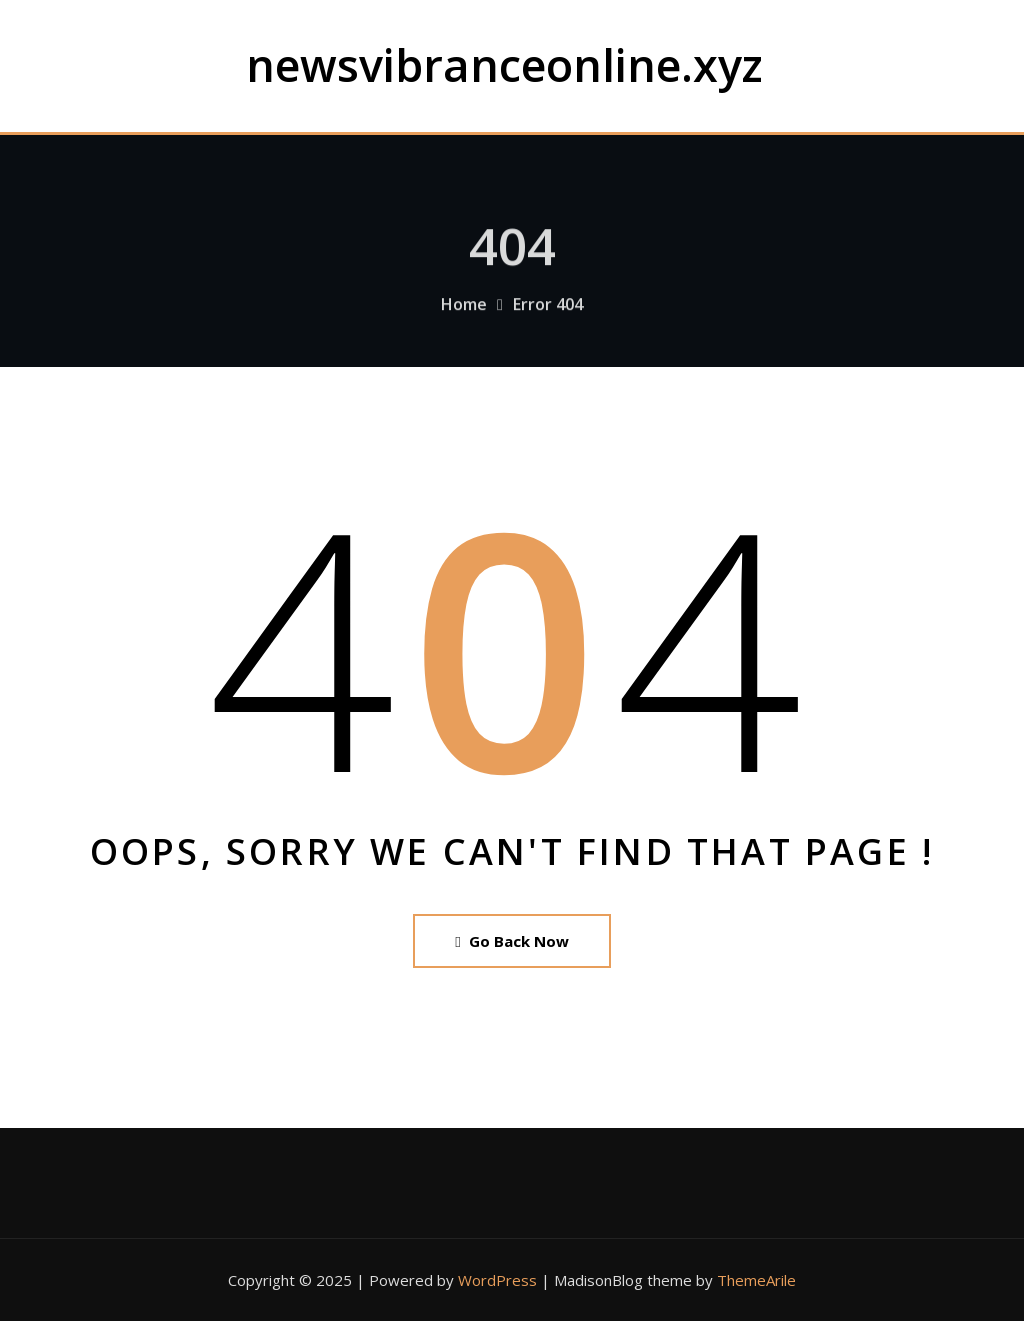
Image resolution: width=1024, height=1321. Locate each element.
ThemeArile (756, 1280)
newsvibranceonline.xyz (504, 64)
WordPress (497, 1280)
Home (464, 318)
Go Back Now (511, 941)
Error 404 (548, 318)
